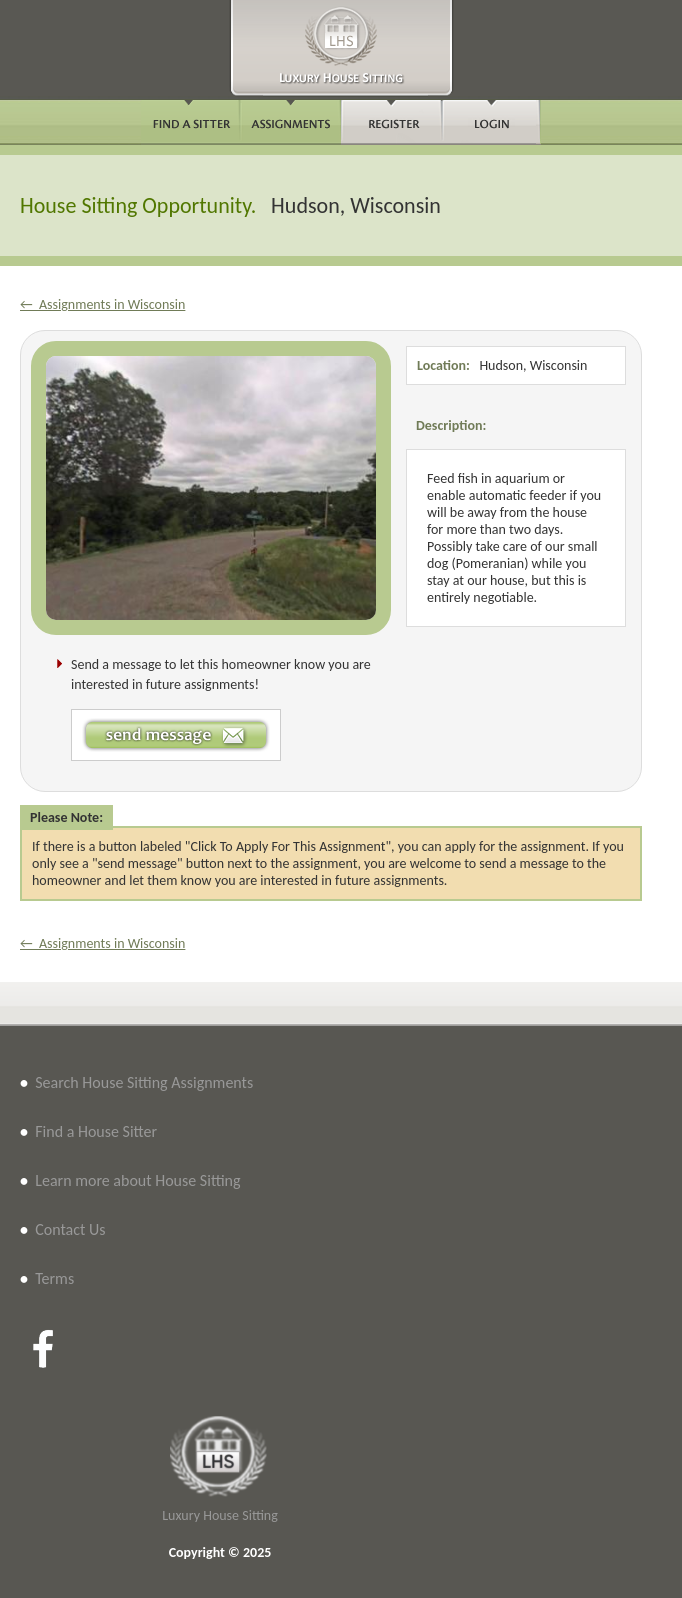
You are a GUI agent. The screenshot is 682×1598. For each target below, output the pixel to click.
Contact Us (70, 1229)
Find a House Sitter (96, 1131)
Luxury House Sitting (220, 1515)
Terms (54, 1278)
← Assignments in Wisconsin (102, 304)
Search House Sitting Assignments (144, 1082)
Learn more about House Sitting (137, 1180)
